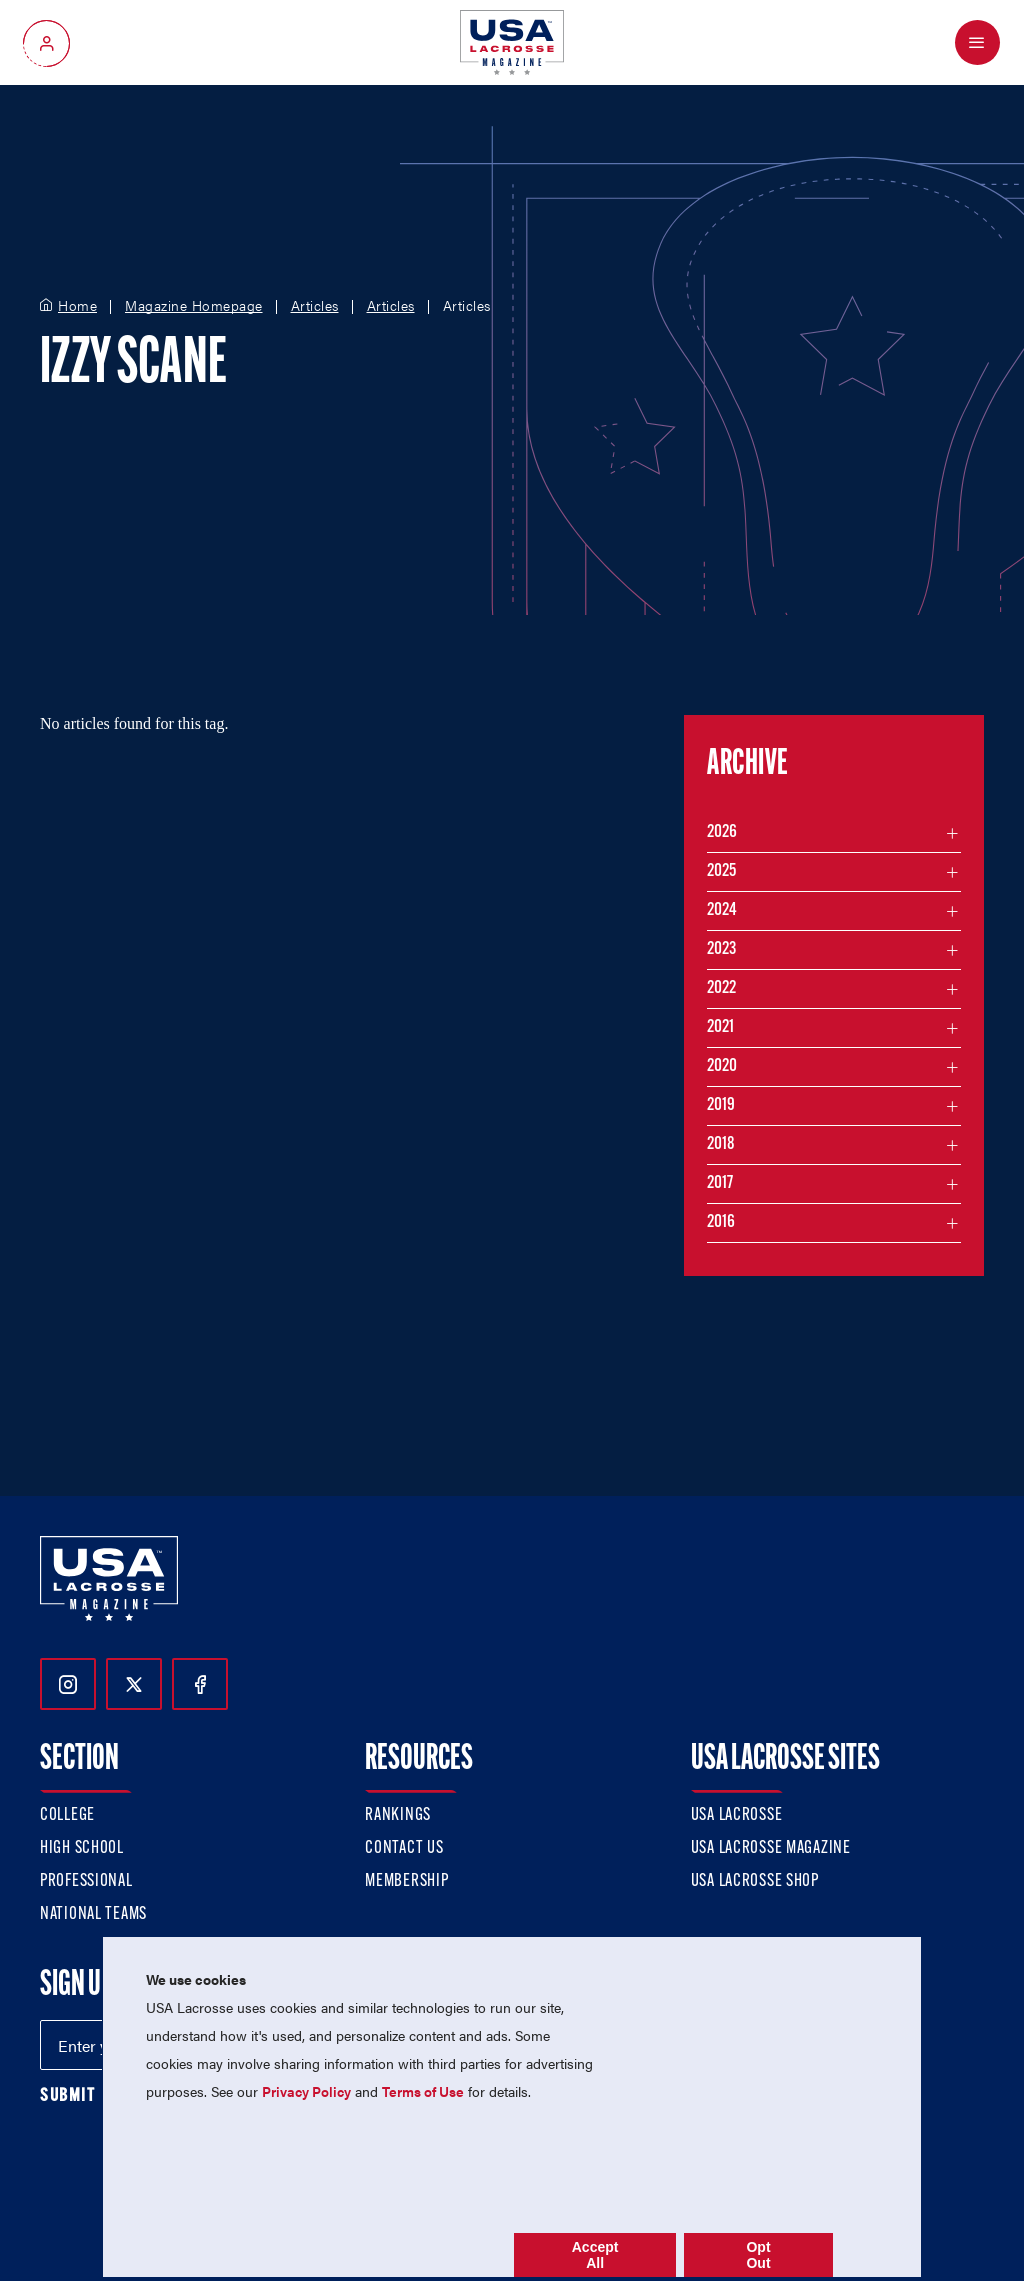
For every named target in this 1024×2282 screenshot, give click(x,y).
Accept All (595, 2255)
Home (77, 306)
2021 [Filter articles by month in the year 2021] (720, 1027)
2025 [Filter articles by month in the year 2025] (721, 871)
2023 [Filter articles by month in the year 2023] (721, 949)
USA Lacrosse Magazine (771, 1848)
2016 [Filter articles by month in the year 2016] (721, 1222)
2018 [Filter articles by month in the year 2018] (721, 1144)
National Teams (93, 1914)
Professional (86, 1881)
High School (82, 1848)
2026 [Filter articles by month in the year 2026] (722, 832)
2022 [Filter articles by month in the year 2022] (721, 988)
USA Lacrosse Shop (755, 1881)
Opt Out (758, 2255)
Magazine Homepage (194, 306)
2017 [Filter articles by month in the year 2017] (720, 1183)
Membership (406, 1881)
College (67, 1815)
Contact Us (404, 1848)
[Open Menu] (977, 42)
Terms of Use (423, 2091)
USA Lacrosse (737, 1815)
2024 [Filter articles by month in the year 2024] (722, 910)
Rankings (398, 1815)
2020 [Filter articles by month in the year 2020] (722, 1066)
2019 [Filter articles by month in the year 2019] (721, 1105)
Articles (315, 306)
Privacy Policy (306, 2091)
